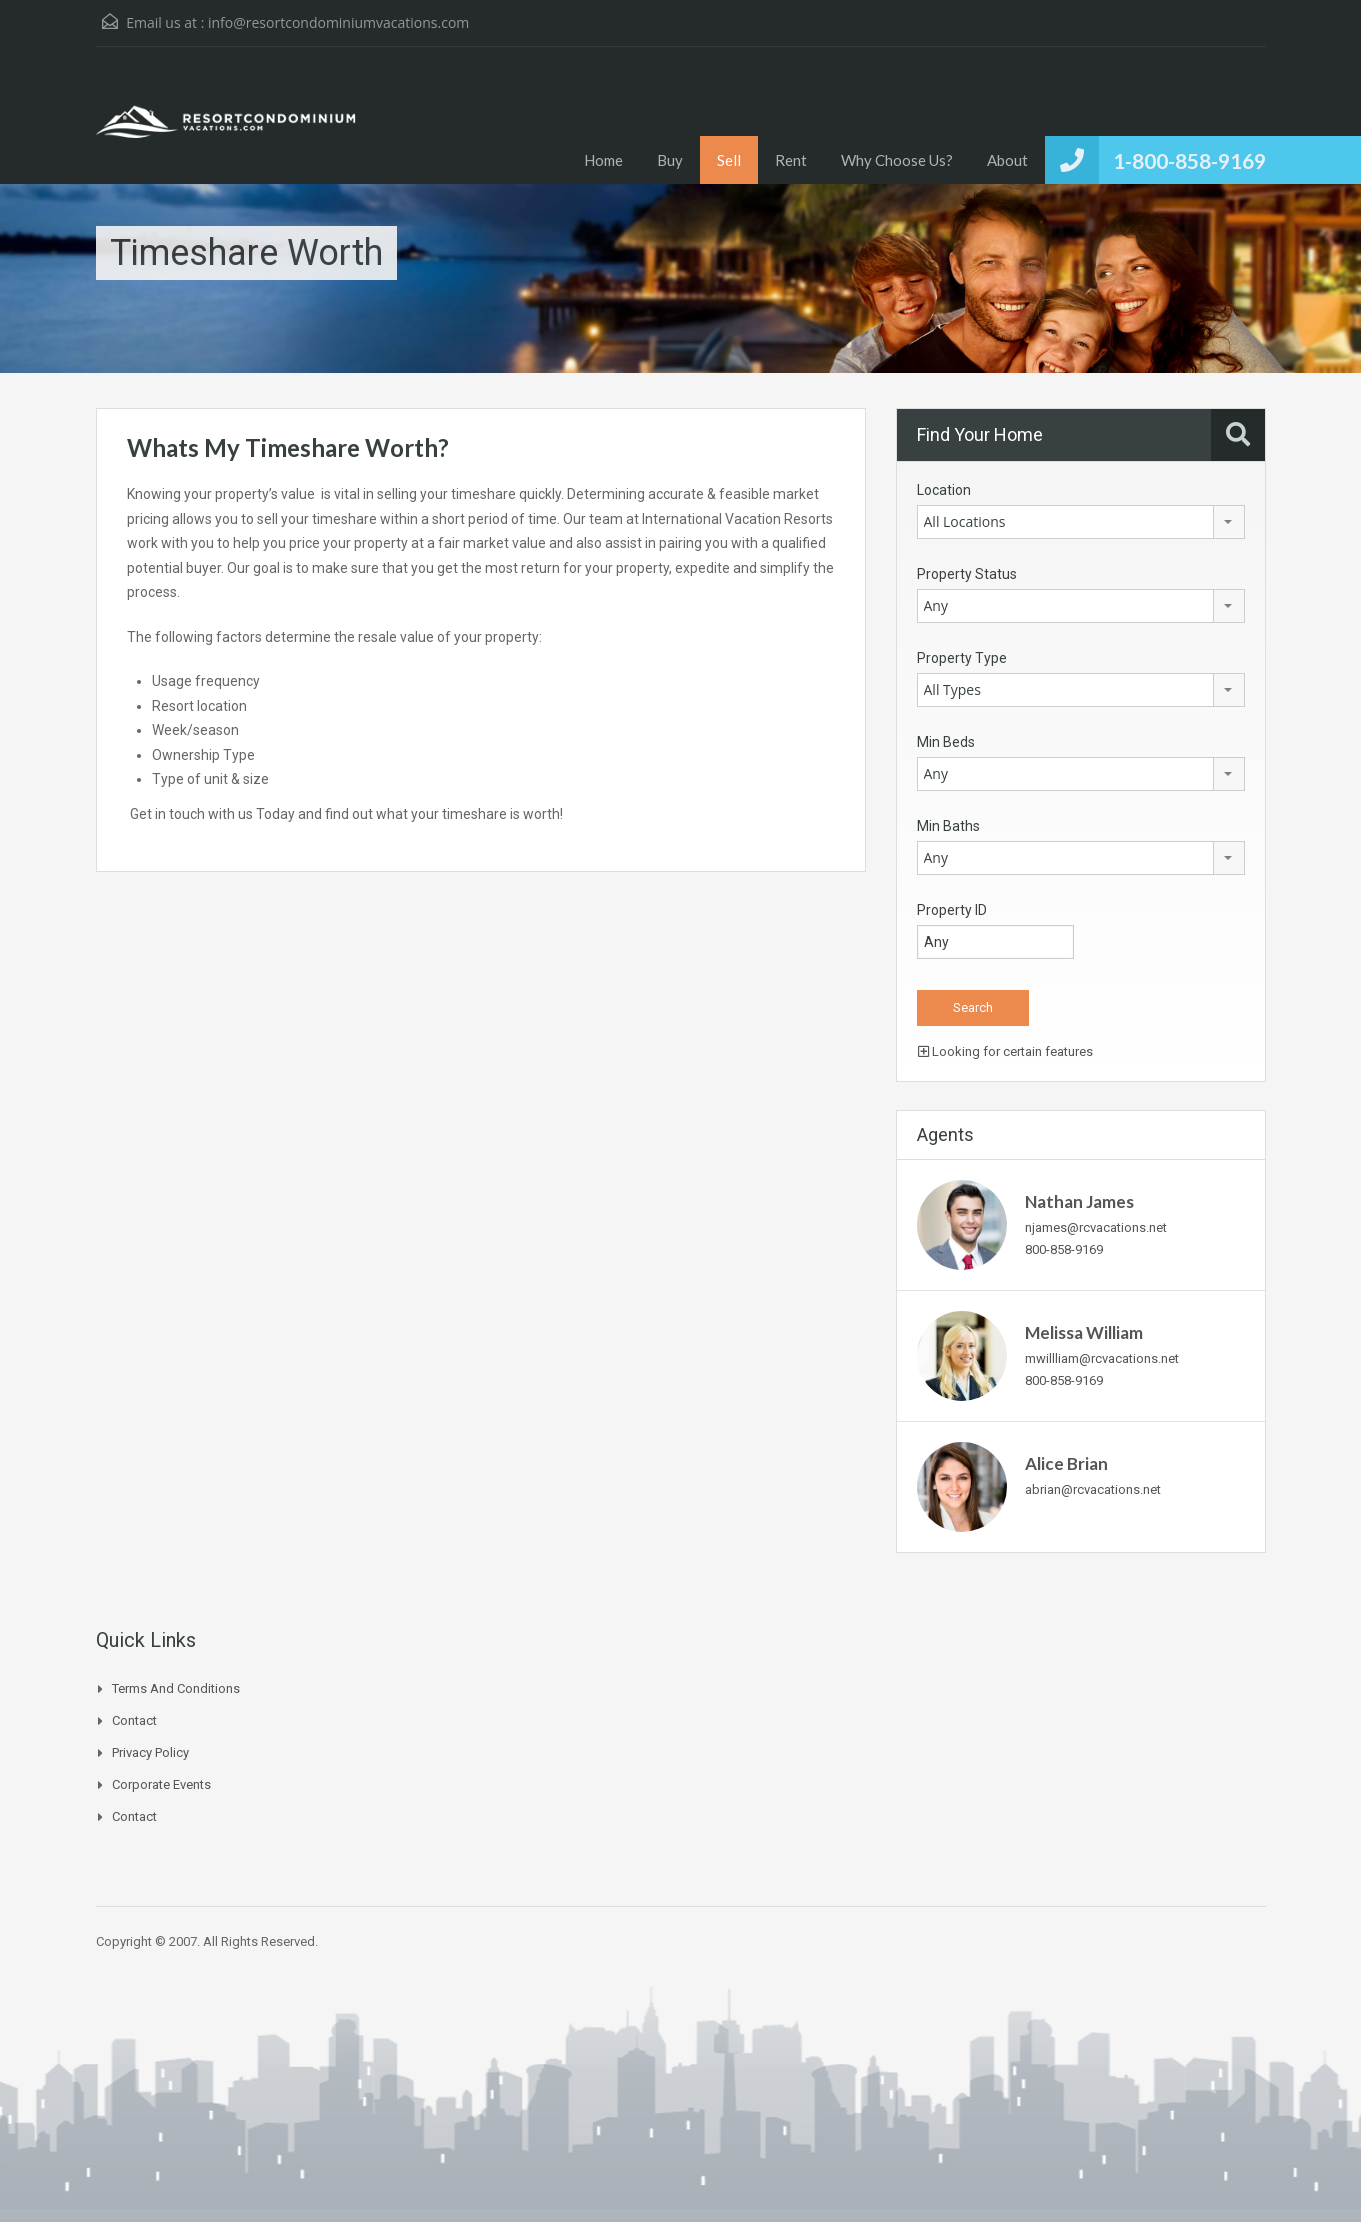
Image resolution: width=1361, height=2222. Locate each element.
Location (944, 490)
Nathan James (1079, 1201)
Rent (791, 160)
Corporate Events (161, 1784)
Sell (729, 160)
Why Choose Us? (897, 160)
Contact (134, 1720)
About (1007, 160)
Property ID (952, 910)
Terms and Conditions (176, 1688)
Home (603, 160)
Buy (670, 160)
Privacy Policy (150, 1752)
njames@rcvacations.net (1096, 1227)
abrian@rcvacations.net (1093, 1489)
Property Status (967, 574)
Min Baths (948, 826)
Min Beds (946, 742)
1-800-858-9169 (1189, 160)
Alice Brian (1066, 1463)
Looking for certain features (1005, 1051)
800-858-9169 (1064, 1249)
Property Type (962, 658)
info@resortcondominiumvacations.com (338, 22)
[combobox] (1081, 522)
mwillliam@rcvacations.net (1102, 1358)
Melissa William (1084, 1332)
